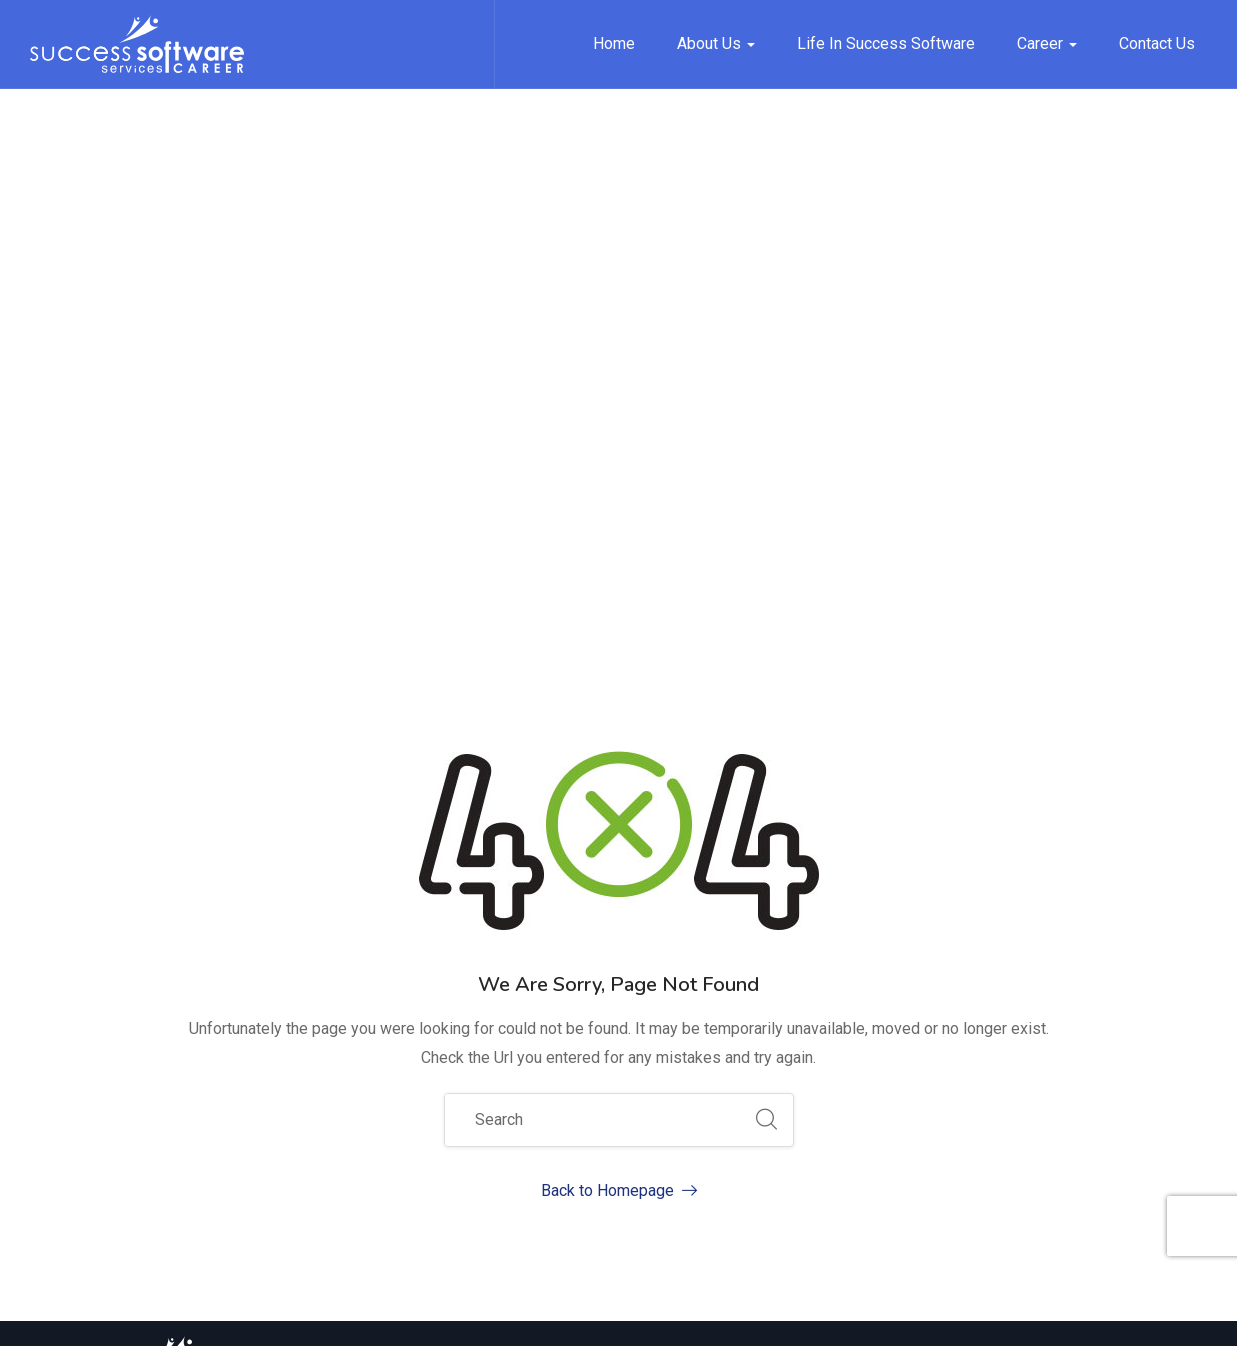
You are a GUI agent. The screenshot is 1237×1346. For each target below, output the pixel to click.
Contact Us (1157, 43)
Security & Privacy (1110, 1315)
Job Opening (867, 1076)
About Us (716, 43)
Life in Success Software (886, 43)
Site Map (723, 1315)
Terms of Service (963, 1315)
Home (614, 43)
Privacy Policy (829, 1315)
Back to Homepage (619, 698)
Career (1047, 43)
